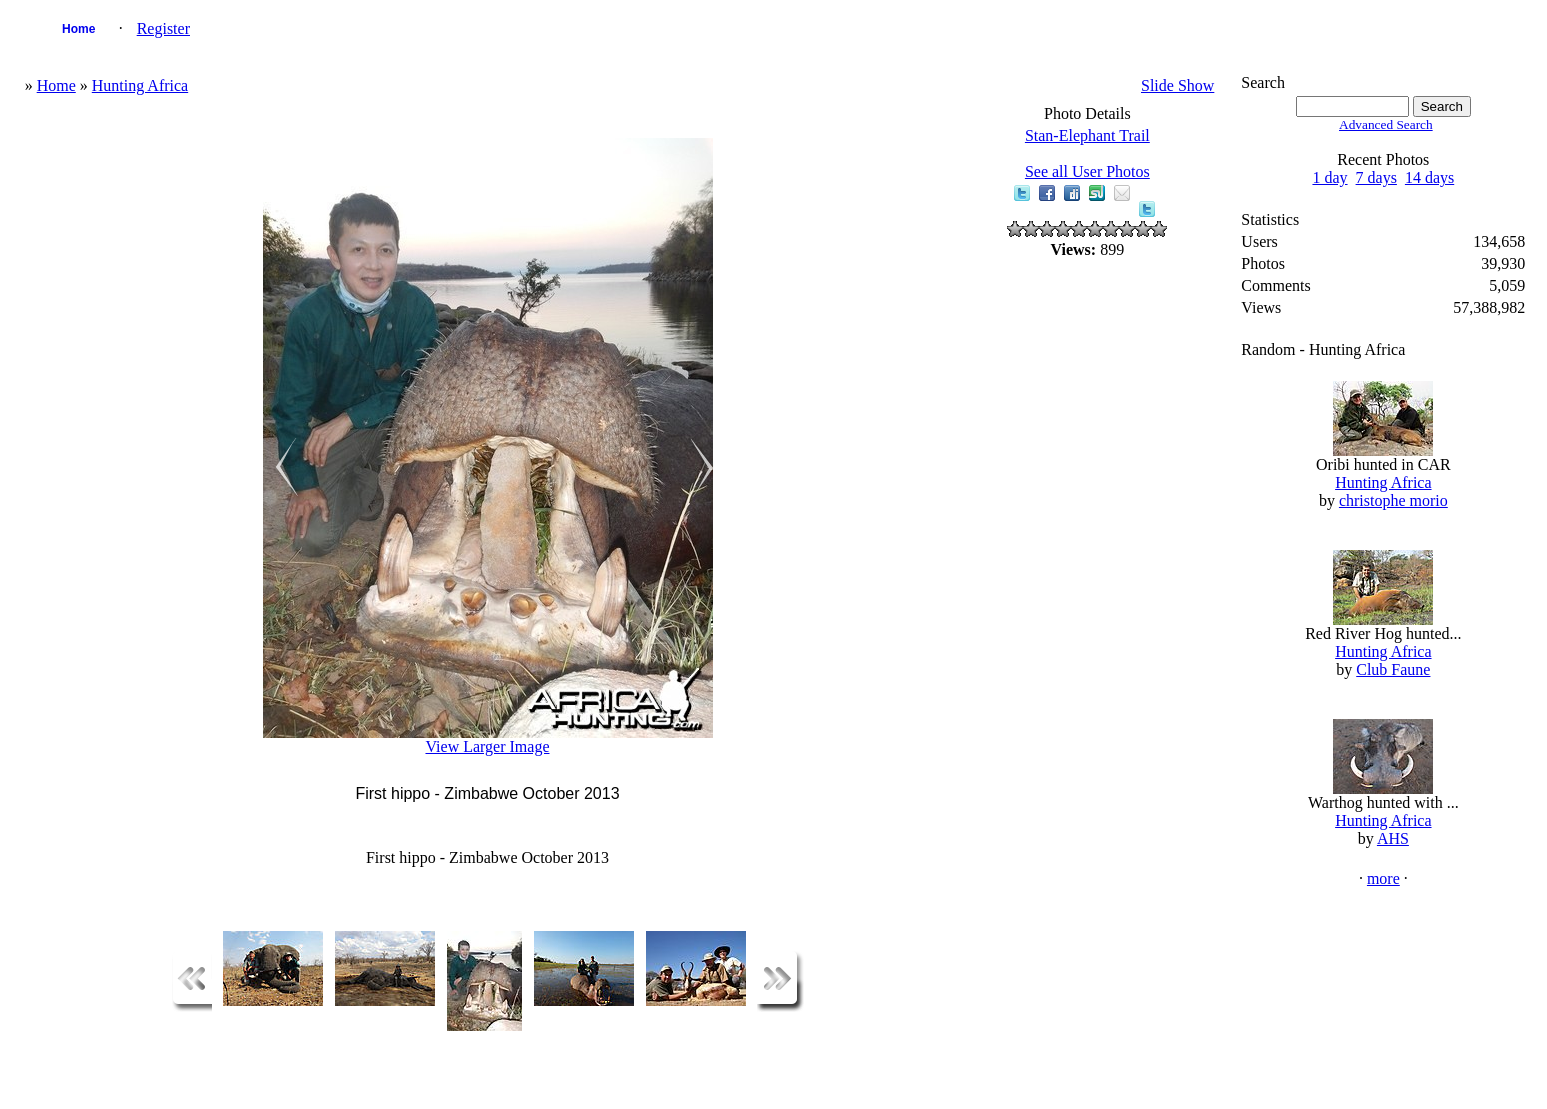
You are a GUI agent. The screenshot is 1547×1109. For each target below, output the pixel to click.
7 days (1376, 177)
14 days (1429, 177)
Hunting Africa (140, 85)
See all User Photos (1087, 171)
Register (163, 28)
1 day (1329, 177)
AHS (1393, 838)
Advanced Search (1386, 124)
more (1383, 878)
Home (78, 29)
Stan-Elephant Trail (1087, 135)
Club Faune (1393, 669)
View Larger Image (487, 746)
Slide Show (1177, 85)
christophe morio (1393, 500)
